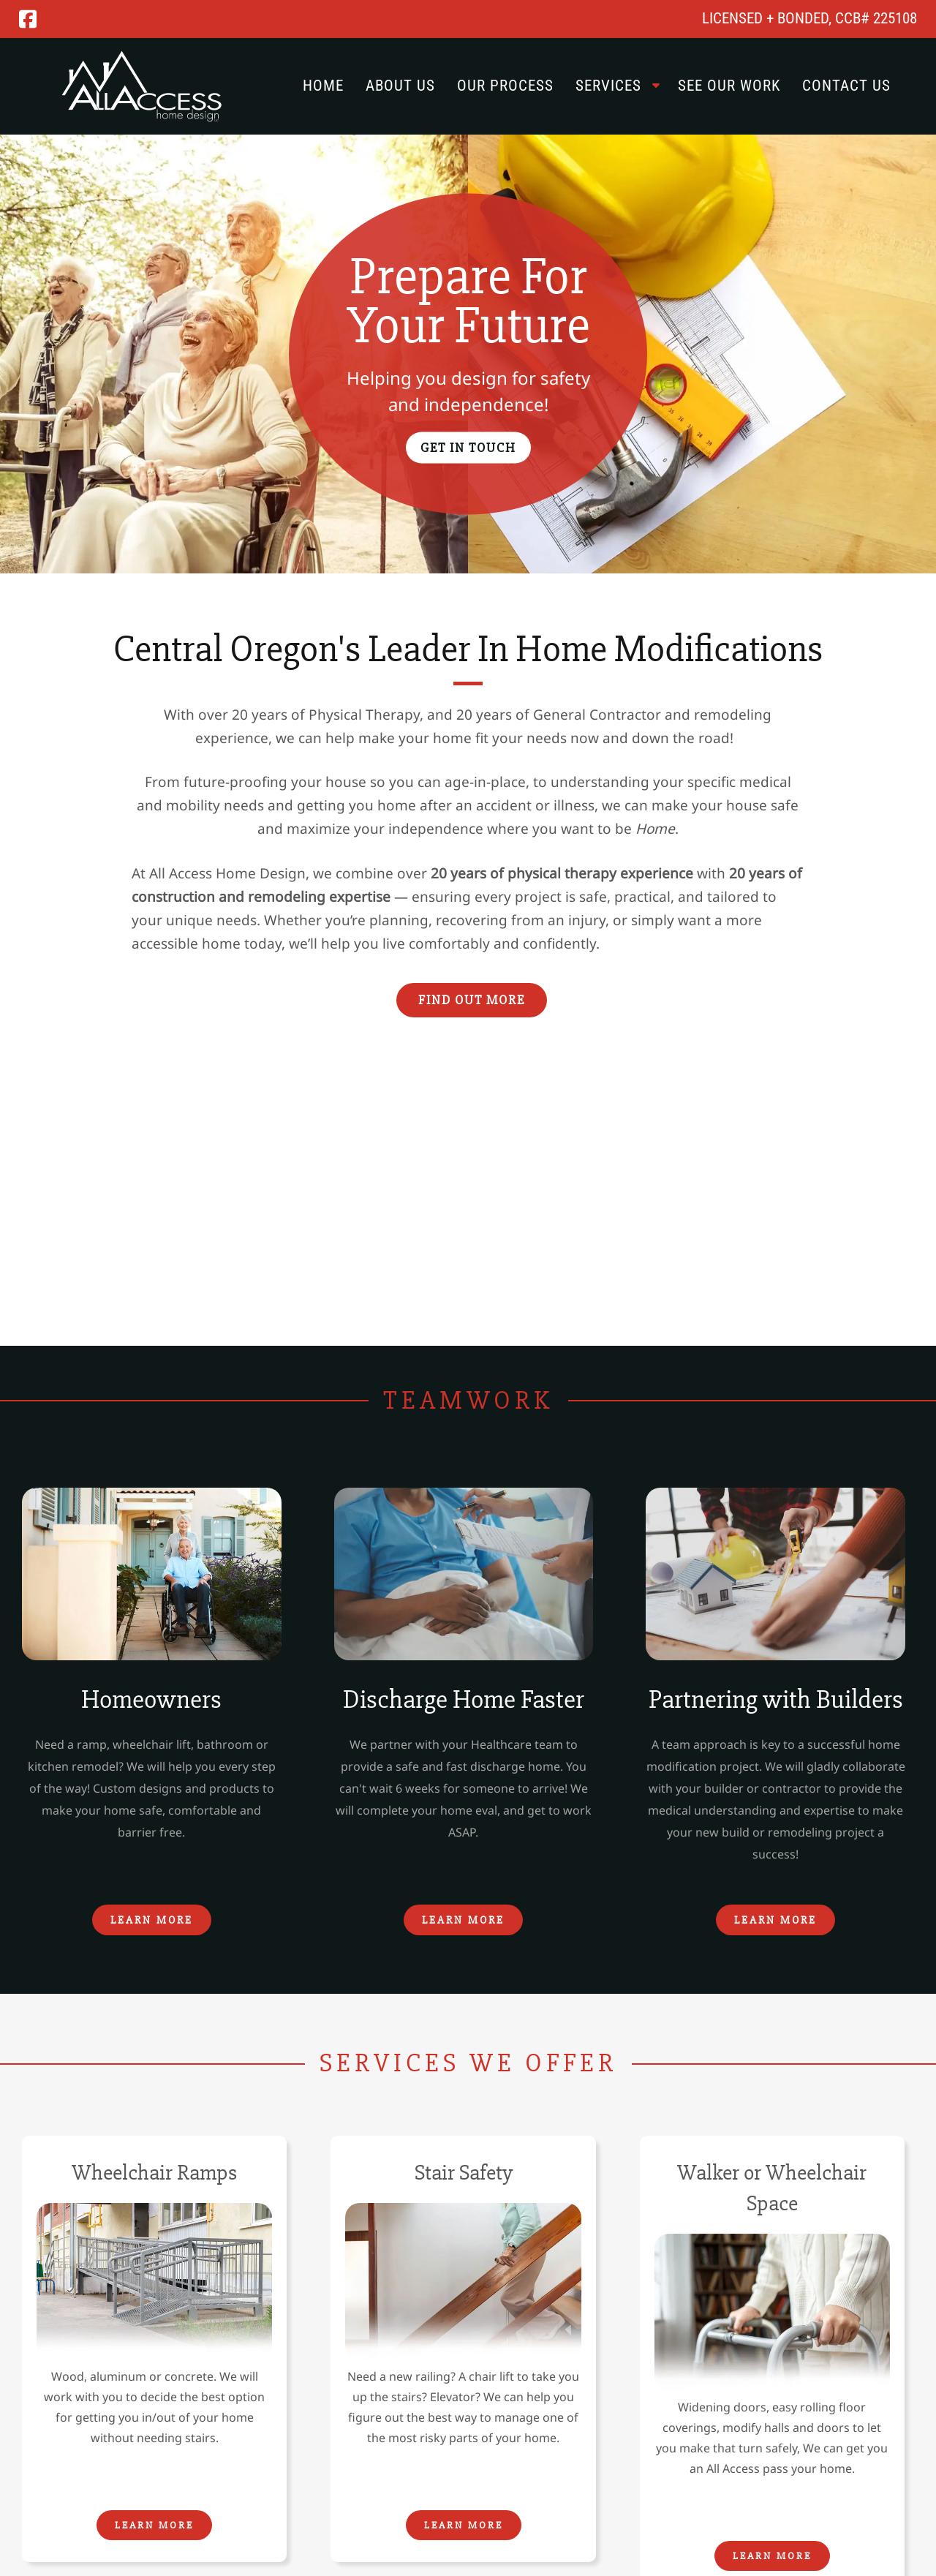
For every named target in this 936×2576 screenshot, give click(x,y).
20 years (484, 714)
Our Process (505, 85)
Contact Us (846, 85)
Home (323, 85)
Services (608, 85)
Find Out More (471, 1000)
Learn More (151, 1920)
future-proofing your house (275, 781)
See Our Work (729, 85)
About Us (400, 85)
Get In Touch (468, 447)
